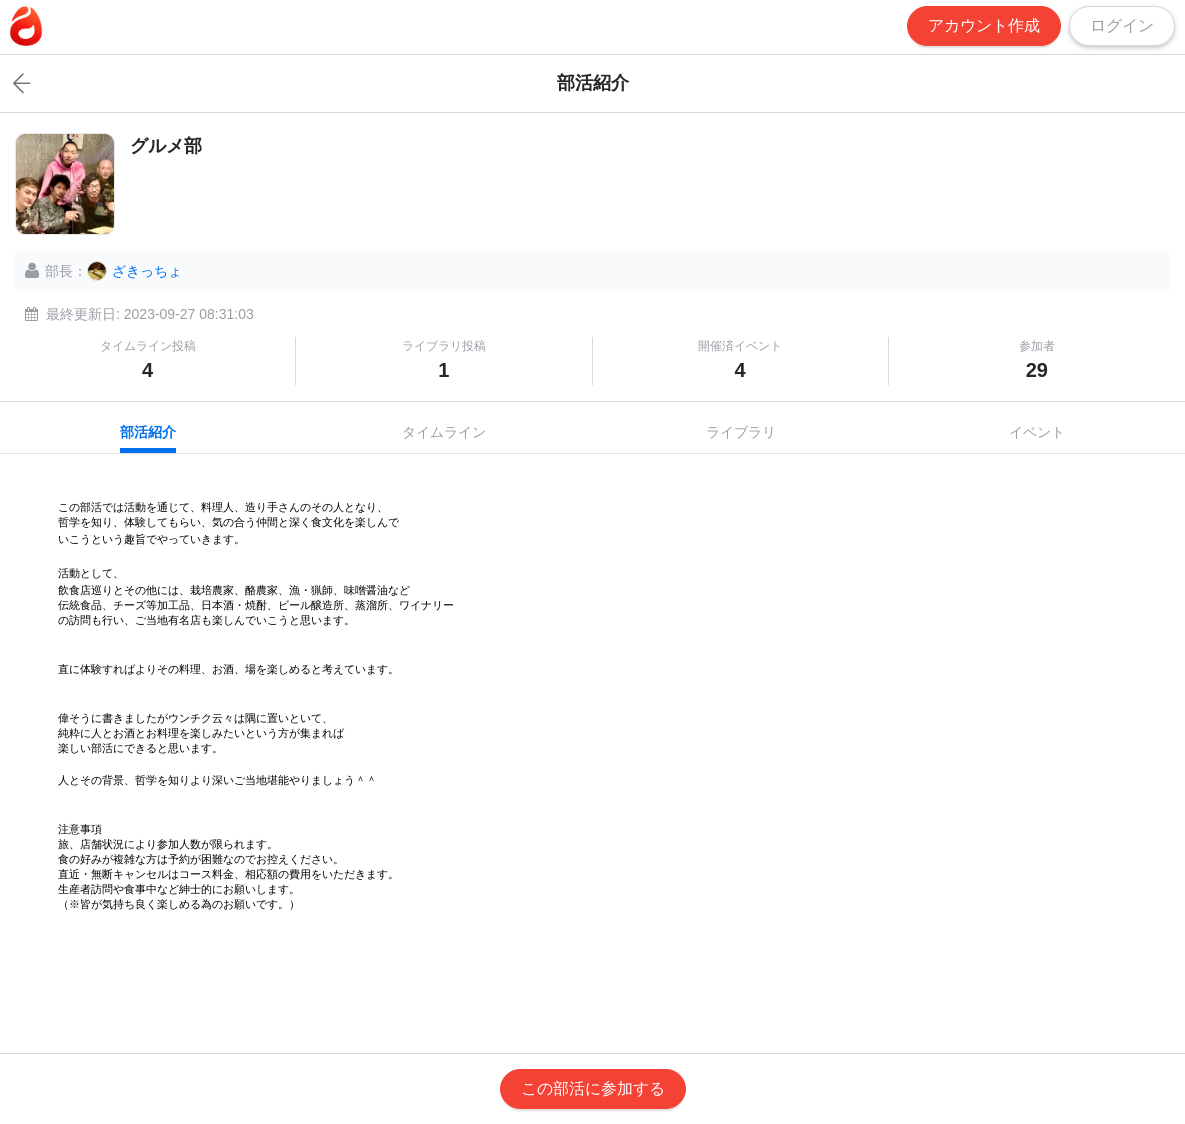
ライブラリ (741, 432)
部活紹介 (148, 432)
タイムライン (444, 432)
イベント (1037, 432)
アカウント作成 (984, 25)
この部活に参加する (593, 1088)
